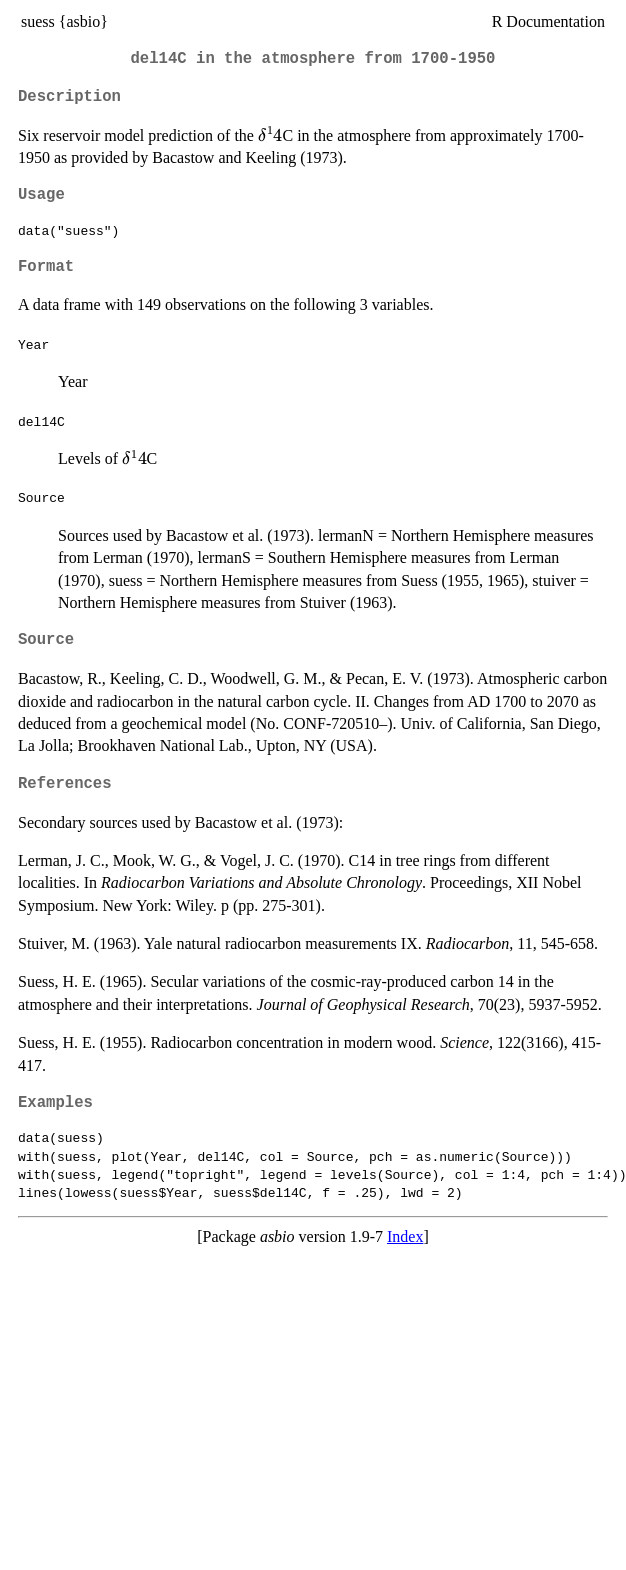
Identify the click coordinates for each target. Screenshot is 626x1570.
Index (405, 1236)
